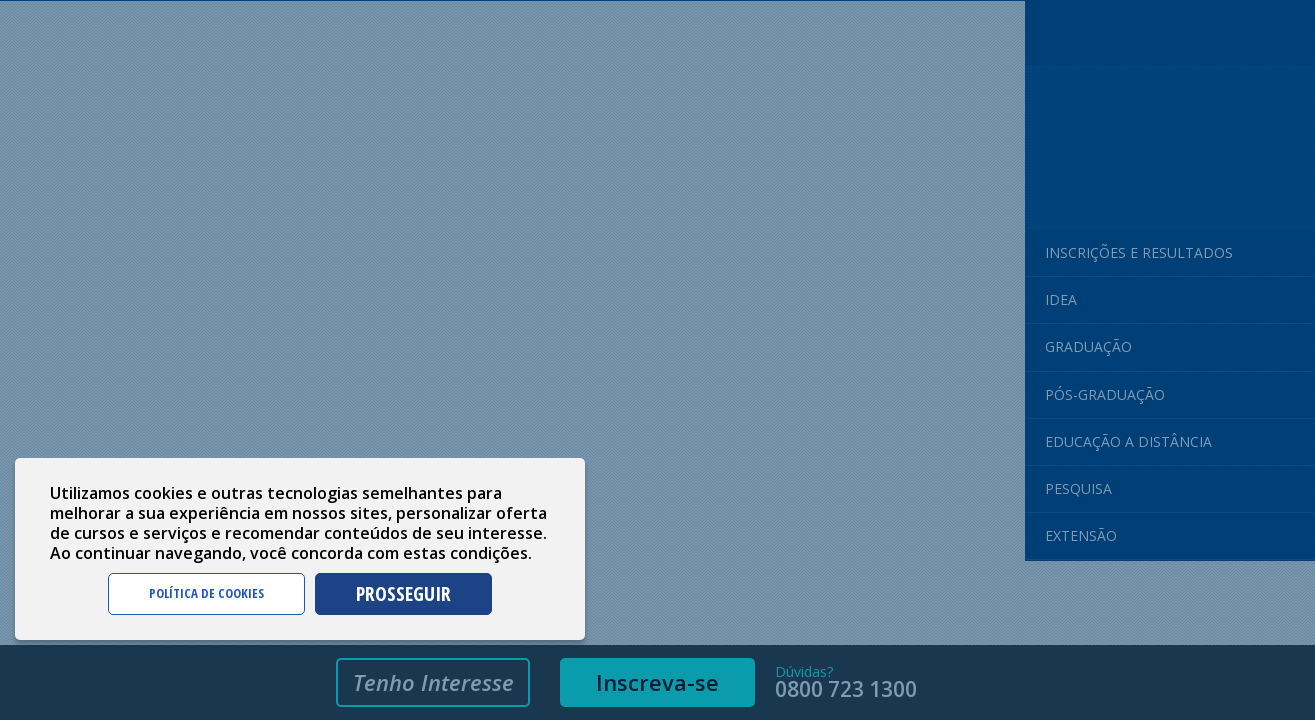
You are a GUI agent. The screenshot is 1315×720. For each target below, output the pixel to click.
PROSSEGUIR (403, 593)
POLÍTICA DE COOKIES (206, 593)
